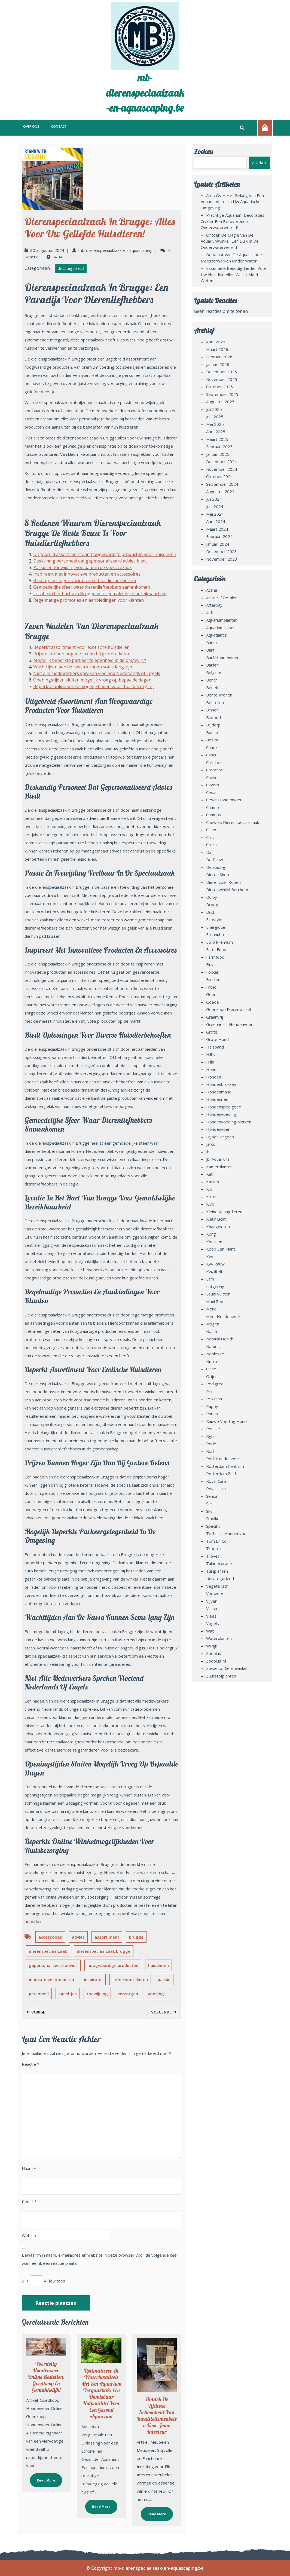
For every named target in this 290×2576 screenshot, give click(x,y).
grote (211, 1032)
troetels (214, 1548)
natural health (219, 1339)
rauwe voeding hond (226, 1421)
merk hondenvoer (223, 1316)
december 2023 (221, 551)
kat (209, 1174)
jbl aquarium (217, 1159)
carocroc (214, 769)
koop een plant (220, 1249)
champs (213, 814)
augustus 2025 (220, 401)
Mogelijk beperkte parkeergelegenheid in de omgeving (89, 660)
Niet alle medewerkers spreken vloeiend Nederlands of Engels (96, 673)
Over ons (31, 126)
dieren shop (217, 874)
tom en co (216, 1541)
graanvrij (214, 1017)
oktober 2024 (219, 476)
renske (213, 1428)
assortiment (106, 1937)
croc (210, 837)
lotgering (215, 1286)
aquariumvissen (221, 627)
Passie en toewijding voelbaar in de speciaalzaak (82, 567)
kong (211, 1234)
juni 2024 (214, 506)
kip (209, 1189)
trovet (212, 1556)
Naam (29, 2168)
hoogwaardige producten (112, 1965)
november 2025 (221, 379)
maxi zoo (214, 1301)
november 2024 (221, 469)
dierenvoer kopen (223, 882)
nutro (211, 1361)
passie (164, 1979)
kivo (210, 1204)
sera (210, 1503)
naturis (213, 1346)
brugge (136, 1937)
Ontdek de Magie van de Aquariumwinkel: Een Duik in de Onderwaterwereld (230, 241)
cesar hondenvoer (224, 799)
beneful (213, 687)
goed (211, 994)
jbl (208, 1151)
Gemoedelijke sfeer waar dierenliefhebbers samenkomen (91, 587)
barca (211, 642)
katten (212, 1181)
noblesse (215, 1353)
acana (211, 590)
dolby (211, 897)
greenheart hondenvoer (229, 1024)
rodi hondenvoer (222, 1458)
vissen (212, 1608)
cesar (211, 792)
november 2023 (221, 559)
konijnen (214, 1241)
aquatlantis (216, 635)
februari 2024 (219, 536)
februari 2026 (219, 356)
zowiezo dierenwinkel (226, 1668)
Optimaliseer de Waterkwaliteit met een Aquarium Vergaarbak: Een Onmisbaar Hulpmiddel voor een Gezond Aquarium (101, 2393)
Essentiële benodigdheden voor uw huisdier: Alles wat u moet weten (234, 274)
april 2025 (215, 431)
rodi (210, 1451)
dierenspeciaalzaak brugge (103, 1951)
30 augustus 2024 (47, 250)
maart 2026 (217, 349)
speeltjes (68, 1993)
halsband (215, 1047)
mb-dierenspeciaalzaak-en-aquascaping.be (145, 92)
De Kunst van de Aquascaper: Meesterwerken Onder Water (231, 258)
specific (213, 1526)
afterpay (214, 605)
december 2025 (221, 371)
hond (211, 1069)
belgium (213, 672)
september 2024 (222, 484)
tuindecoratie (219, 1563)
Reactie (30, 2064)
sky (209, 1511)
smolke (212, 1518)
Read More (42, 2478)
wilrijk (211, 1646)
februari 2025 (219, 446)
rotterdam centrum (225, 1466)
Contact (59, 126)
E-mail (29, 2201)
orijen (212, 1376)
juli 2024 (214, 499)
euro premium (219, 942)
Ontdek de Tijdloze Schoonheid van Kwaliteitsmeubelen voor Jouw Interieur (157, 2415)
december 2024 (221, 461)
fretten (213, 979)
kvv (209, 1256)
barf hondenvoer (222, 657)
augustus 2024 (220, 491)
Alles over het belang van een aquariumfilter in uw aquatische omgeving (232, 201)
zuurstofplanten (221, 1676)
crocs (211, 844)
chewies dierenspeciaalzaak (232, 822)
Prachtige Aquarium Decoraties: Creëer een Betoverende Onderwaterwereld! (233, 221)
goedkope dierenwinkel (228, 1009)
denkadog (215, 867)
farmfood (215, 957)
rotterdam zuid (221, 1473)
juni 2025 (214, 416)
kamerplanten (219, 1166)
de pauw (214, 859)
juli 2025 (214, 409)
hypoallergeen (220, 1136)
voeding (156, 1993)
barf (210, 650)
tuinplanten (217, 1571)
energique (215, 927)
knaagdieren (218, 1226)
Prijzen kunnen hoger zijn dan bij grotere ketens (83, 654)
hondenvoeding (221, 1114)
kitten (212, 1196)
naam (211, 1331)
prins (211, 1391)
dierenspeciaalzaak (48, 1951)
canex (212, 747)
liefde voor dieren (130, 1979)
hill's (210, 1054)
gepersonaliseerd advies (53, 1965)
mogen (212, 1324)
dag (210, 852)
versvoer (215, 1593)
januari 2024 (217, 544)
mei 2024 (215, 514)
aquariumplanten (221, 620)
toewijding (97, 1993)
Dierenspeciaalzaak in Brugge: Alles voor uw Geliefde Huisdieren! (100, 227)
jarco (210, 1144)
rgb (210, 1436)
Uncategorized (70, 268)
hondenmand (218, 1092)
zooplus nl (216, 1661)
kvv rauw (215, 1264)
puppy (212, 1406)
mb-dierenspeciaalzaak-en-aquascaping (115, 250)
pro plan (214, 1398)
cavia (211, 777)
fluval (211, 964)
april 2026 (215, 341)
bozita (212, 739)
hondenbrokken (221, 1084)
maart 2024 (217, 529)
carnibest (215, 762)
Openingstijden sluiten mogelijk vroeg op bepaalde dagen (92, 680)
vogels (212, 1623)
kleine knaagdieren (224, 1211)
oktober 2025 (219, 386)
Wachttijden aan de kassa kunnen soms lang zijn (82, 667)
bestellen (215, 702)
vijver (211, 1601)
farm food (216, 949)
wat (210, 1631)
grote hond (217, 1039)
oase (211, 1368)
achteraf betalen (221, 597)
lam (210, 1279)
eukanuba (215, 934)
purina (212, 1413)
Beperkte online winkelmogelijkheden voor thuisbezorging (93, 686)
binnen (212, 710)
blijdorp (213, 725)
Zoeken (203, 151)
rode (211, 1443)
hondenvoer (218, 1129)
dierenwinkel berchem (227, 889)
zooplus (213, 1653)
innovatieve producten (51, 1979)
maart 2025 (217, 439)
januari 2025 (217, 454)
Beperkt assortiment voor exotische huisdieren (81, 647)
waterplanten (219, 1638)
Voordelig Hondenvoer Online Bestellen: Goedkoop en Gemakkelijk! (46, 2376)
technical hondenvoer (227, 1533)
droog (212, 904)
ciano (211, 829)
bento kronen (219, 695)
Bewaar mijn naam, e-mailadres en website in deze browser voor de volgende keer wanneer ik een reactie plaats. (100, 2259)
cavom (212, 784)
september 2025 (222, 394)
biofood (213, 717)
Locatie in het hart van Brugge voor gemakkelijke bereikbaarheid (100, 594)
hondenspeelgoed (223, 1107)
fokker (212, 972)
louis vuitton (218, 1294)
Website (30, 2235)
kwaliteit (214, 1271)
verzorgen (128, 1993)
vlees (211, 1616)
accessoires (50, 1937)
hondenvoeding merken (228, 1121)
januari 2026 (217, 364)
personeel (39, 1993)
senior (212, 1496)
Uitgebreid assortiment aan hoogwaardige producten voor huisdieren (104, 554)
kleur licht (216, 1219)
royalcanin (216, 1488)
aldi (209, 612)
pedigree (215, 1383)
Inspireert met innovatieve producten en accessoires (87, 574)
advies (78, 1937)
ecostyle (214, 919)
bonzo (212, 732)
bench (212, 680)
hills (210, 1062)
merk (211, 1309)
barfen (212, 665)
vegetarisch (217, 1586)
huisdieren (158, 1965)
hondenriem (218, 1099)
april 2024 (215, 521)
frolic (211, 987)
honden (213, 1077)
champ (212, 807)
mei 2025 (215, 424)
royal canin (216, 1481)
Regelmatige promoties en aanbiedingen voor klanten (88, 600)
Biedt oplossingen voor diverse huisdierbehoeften (84, 580)
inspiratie (93, 1979)
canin (211, 754)
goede (212, 1002)
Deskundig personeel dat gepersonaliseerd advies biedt (90, 561)
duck (210, 912)
